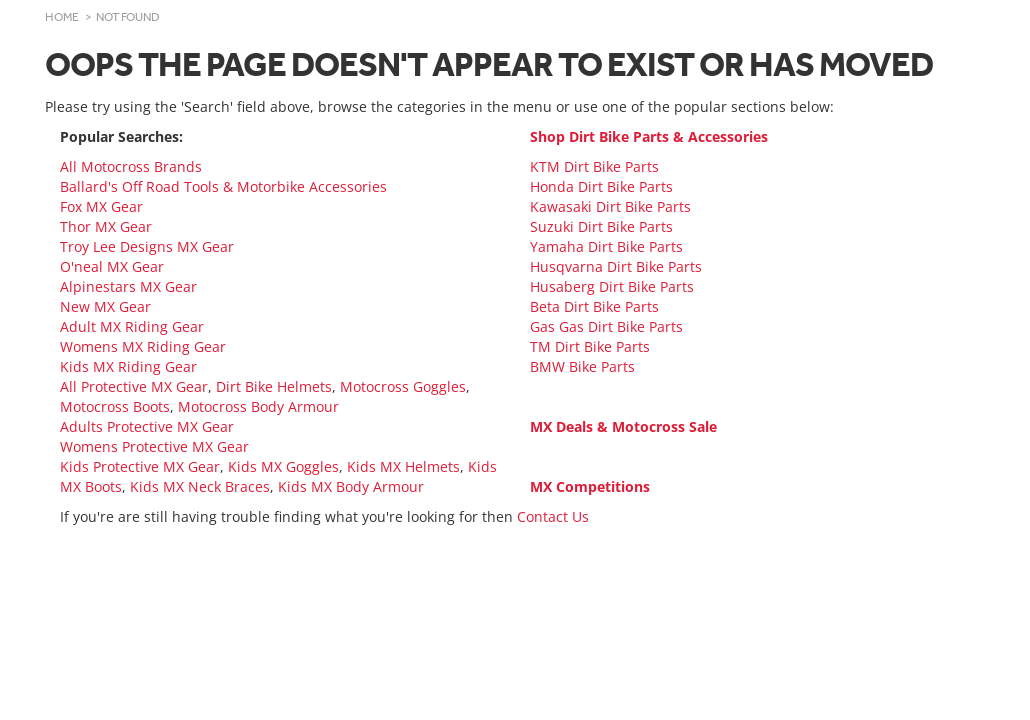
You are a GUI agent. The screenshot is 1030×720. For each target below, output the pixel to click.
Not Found (128, 17)
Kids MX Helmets (403, 466)
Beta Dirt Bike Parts (594, 306)
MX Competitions (590, 486)
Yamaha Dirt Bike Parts (606, 246)
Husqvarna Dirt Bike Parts (616, 266)
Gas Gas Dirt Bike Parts (606, 326)
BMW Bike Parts (582, 366)
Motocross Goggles (403, 386)
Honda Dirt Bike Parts (601, 186)
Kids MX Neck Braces (200, 486)
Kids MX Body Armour (351, 486)
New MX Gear (105, 306)
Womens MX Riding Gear (143, 346)
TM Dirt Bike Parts (590, 346)
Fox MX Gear (101, 206)
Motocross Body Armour (258, 406)
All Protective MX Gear (134, 386)
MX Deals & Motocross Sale (623, 426)
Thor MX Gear (106, 226)
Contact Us (553, 516)
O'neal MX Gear (112, 266)
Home (62, 17)
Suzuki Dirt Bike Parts (601, 226)
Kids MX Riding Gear (128, 366)
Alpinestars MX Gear (128, 286)
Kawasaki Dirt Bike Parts (610, 206)
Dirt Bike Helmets (274, 386)
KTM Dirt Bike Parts (594, 166)
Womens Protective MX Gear (154, 446)
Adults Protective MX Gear (147, 426)
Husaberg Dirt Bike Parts (612, 286)
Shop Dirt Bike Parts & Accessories (649, 136)
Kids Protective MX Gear (140, 466)
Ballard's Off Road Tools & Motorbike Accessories (223, 186)
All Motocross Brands (131, 166)
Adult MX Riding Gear (132, 326)
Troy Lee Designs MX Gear (147, 246)
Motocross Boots (115, 406)
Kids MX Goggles (283, 466)
